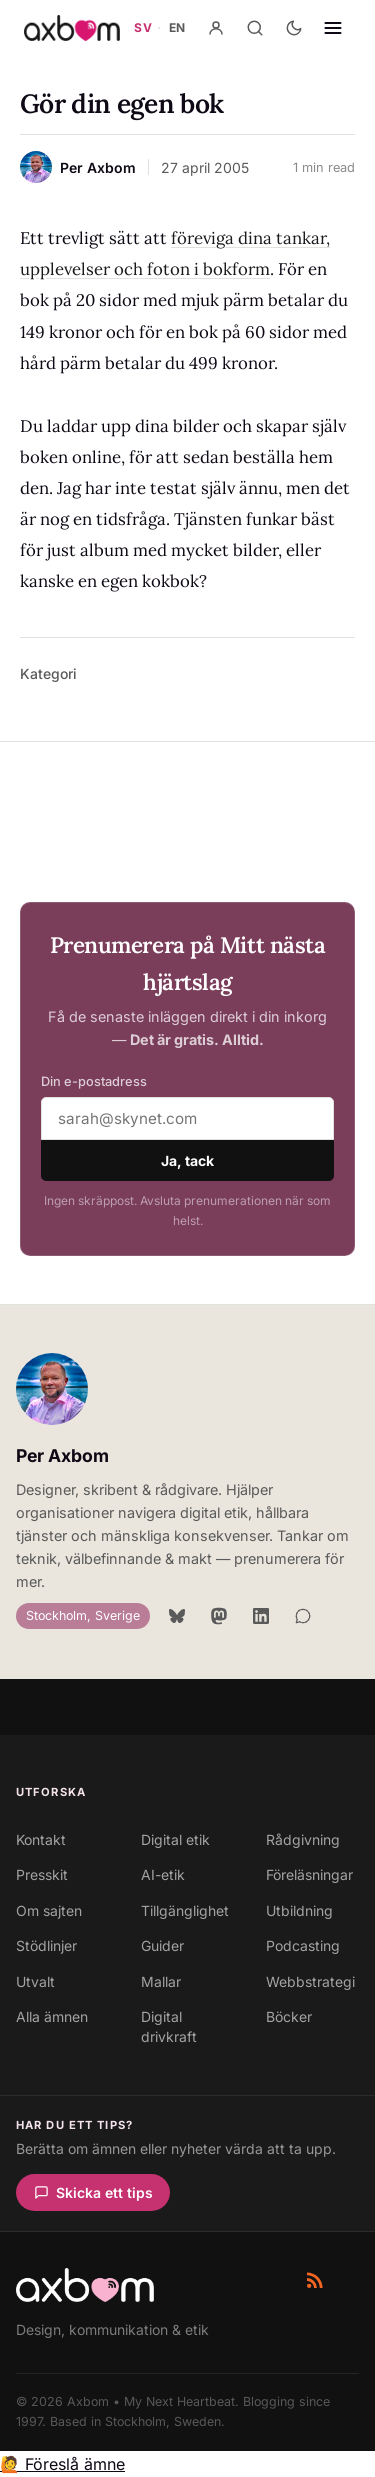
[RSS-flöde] (315, 2280)
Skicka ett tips (93, 2192)
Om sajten (49, 1910)
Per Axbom (62, 1455)
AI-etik (163, 1874)
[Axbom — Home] (72, 28)
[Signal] (303, 1616)
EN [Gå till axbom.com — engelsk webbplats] (177, 27)
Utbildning (299, 1910)
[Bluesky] (177, 1616)
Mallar (161, 1981)
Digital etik (175, 1839)
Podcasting (303, 1945)
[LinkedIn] (261, 1616)
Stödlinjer (46, 1945)
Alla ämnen (52, 2016)
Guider (162, 1945)
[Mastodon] (219, 1616)
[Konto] (216, 28)
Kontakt (41, 1839)
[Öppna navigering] (333, 28)
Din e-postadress (94, 1081)
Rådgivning (303, 1839)
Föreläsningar (309, 1874)
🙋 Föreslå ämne (62, 2464)
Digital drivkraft (169, 2026)
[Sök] (255, 28)
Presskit (42, 1874)
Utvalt (35, 1981)
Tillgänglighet (185, 1910)
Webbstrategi (310, 1981)
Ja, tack (187, 1160)
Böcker (289, 2016)
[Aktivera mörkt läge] (294, 28)
